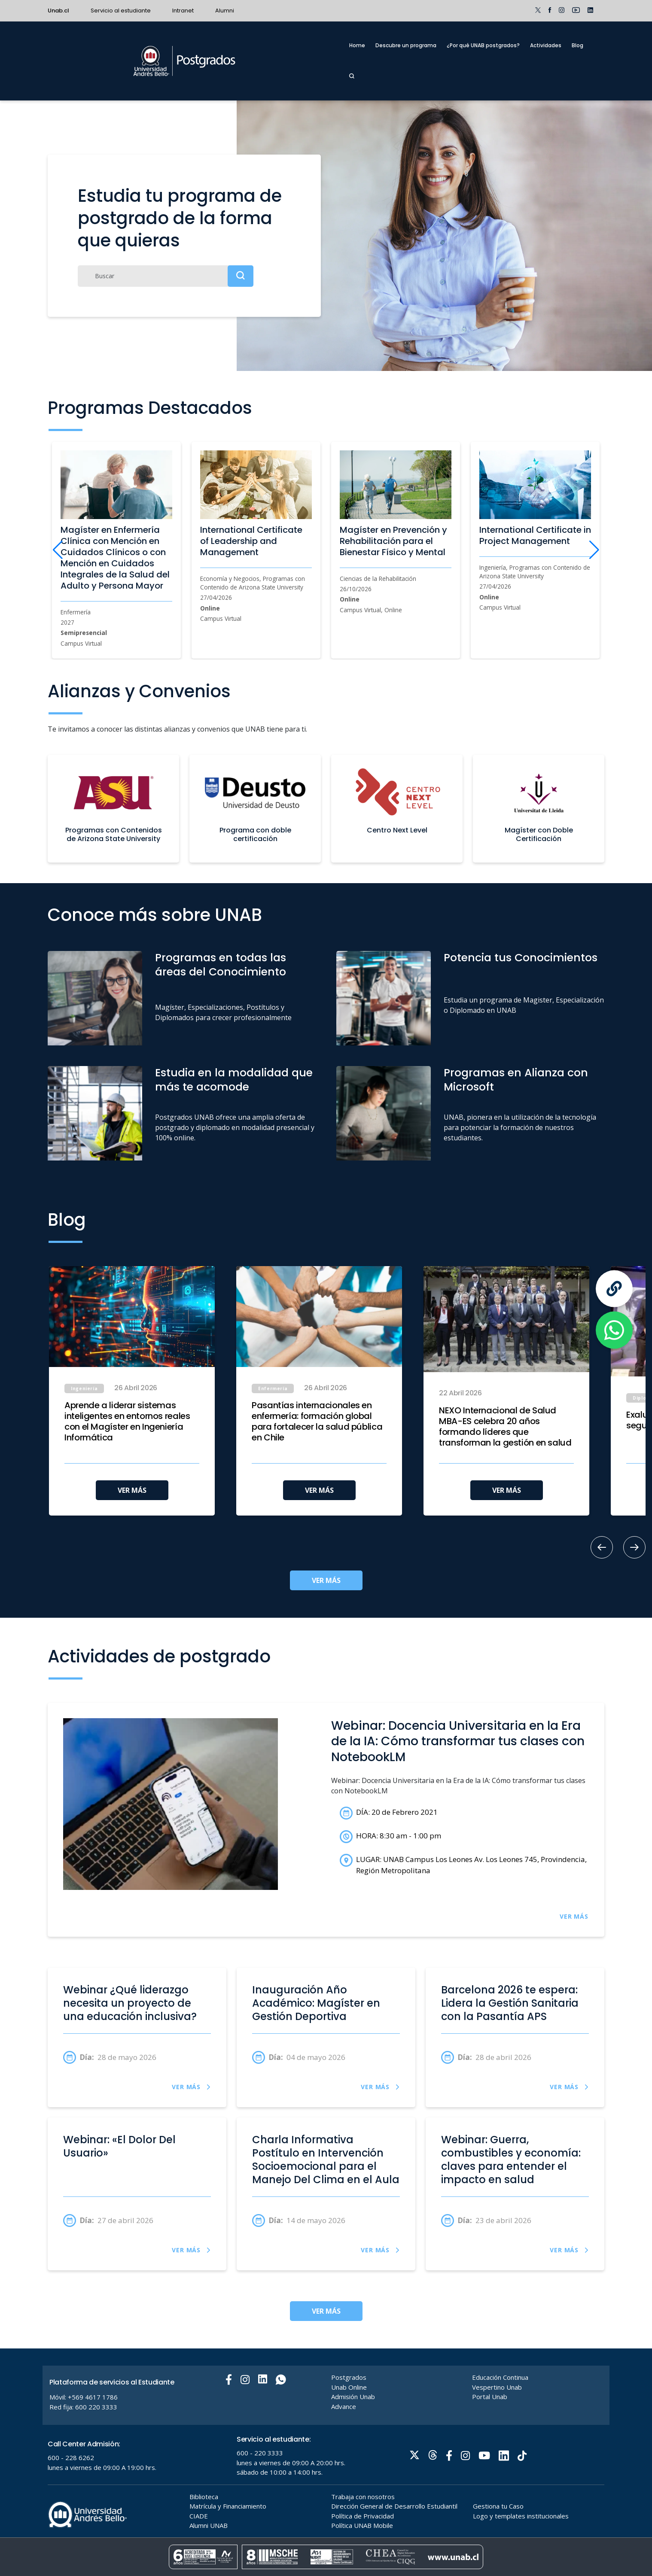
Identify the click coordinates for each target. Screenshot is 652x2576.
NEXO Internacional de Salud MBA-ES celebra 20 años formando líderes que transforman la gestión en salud (505, 1426)
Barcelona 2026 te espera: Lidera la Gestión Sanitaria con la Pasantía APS (510, 2003)
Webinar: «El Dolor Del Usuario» (119, 2146)
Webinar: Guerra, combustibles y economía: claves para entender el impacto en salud (511, 2160)
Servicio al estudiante (121, 10)
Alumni (224, 10)
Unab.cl (58, 10)
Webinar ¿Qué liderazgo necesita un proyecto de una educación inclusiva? (130, 2003)
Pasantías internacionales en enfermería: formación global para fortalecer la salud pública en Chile (317, 1421)
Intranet (183, 10)
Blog (577, 45)
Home (357, 45)
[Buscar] (165, 276)
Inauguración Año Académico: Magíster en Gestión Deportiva (316, 2003)
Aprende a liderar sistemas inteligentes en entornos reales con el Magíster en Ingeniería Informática (127, 1421)
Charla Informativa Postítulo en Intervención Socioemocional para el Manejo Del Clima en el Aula (325, 2160)
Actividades (545, 45)
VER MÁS (132, 1490)
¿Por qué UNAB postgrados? (483, 45)
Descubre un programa (405, 45)
